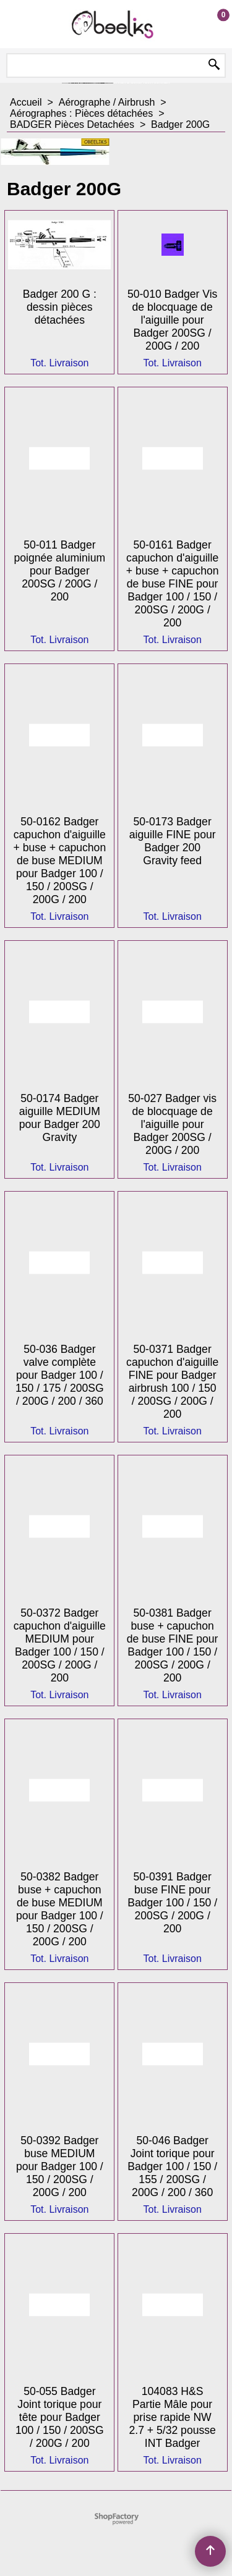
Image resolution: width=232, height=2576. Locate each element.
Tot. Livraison (59, 363)
